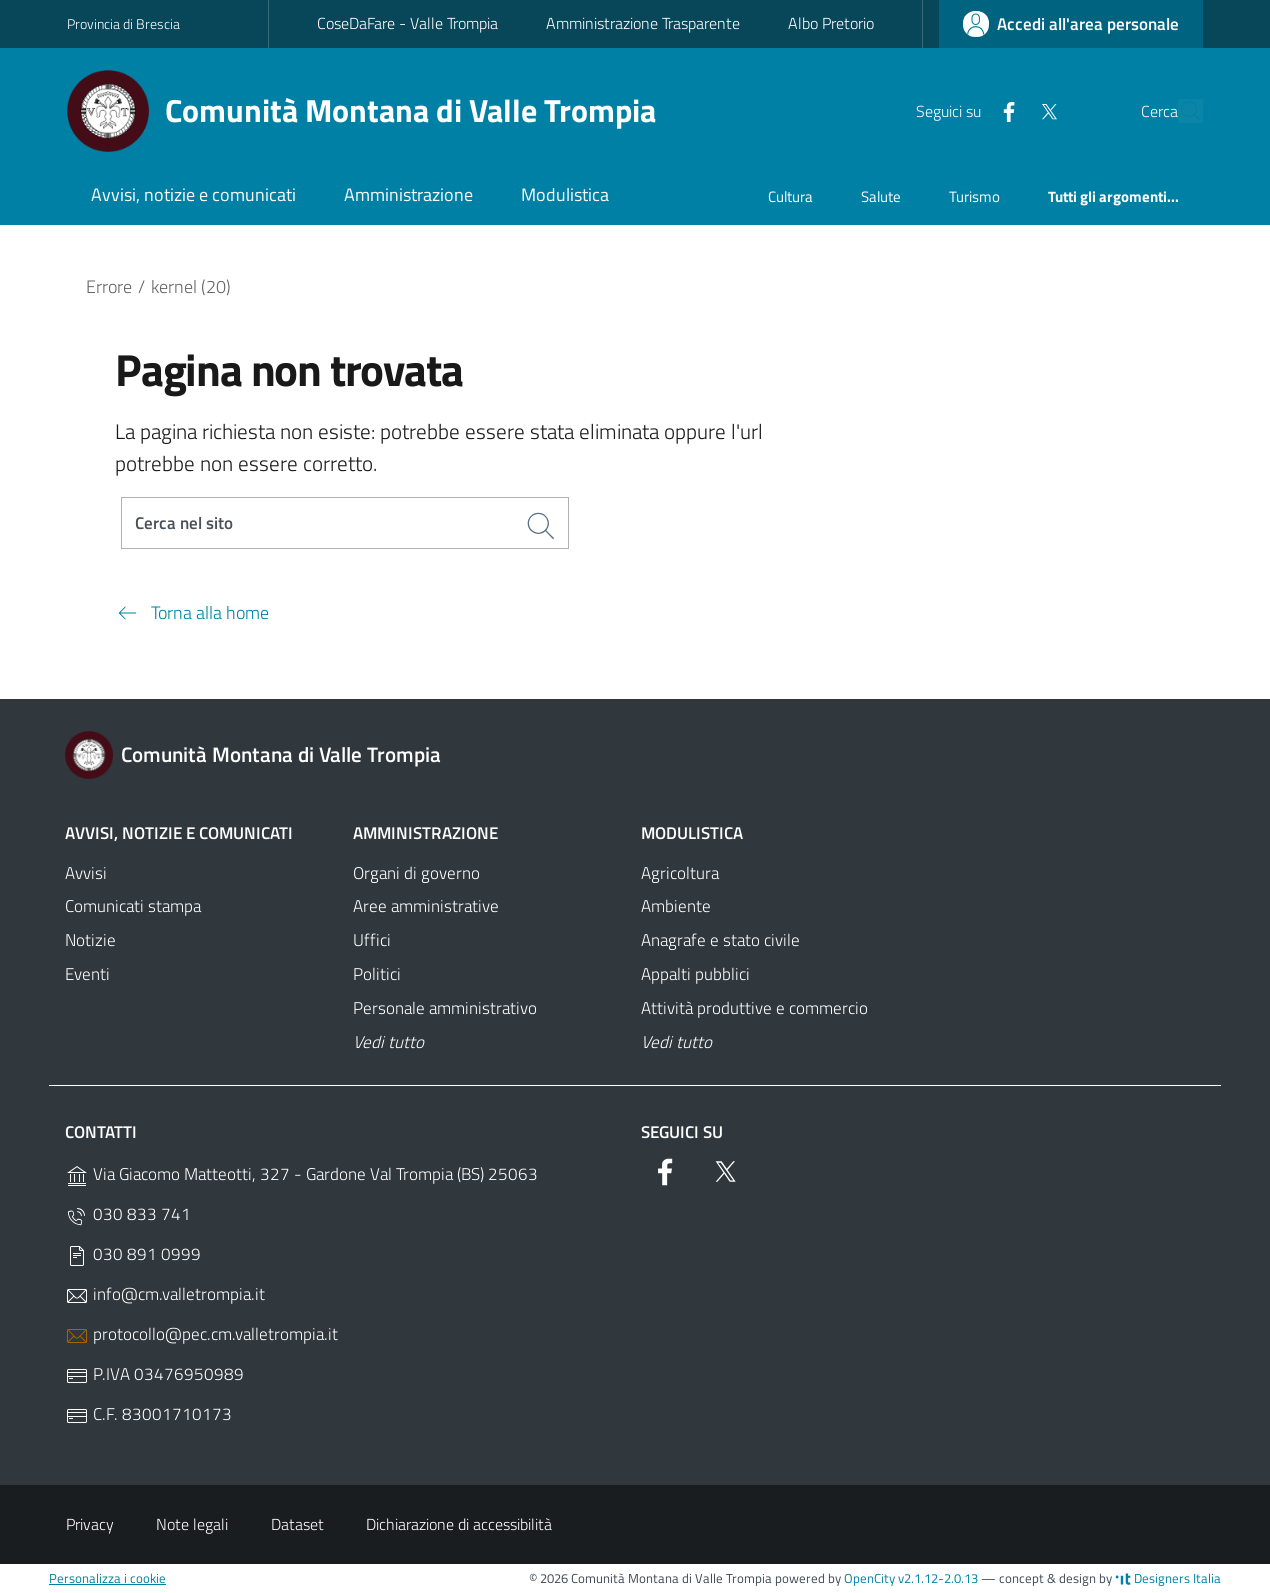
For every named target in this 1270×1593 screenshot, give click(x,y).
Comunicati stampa (133, 908)
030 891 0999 (133, 1255)
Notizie (90, 942)
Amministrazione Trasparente (643, 23)
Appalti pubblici (695, 975)
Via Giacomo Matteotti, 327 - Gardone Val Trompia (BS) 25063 (301, 1175)
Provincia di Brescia (123, 23)
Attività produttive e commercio (754, 1009)
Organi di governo (416, 874)
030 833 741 (128, 1215)
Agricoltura (680, 874)
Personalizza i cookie (107, 1579)
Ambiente (676, 908)
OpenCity (871, 1579)
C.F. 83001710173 (148, 1415)
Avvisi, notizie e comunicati (179, 834)
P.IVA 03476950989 (154, 1375)
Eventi (87, 975)
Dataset (297, 1525)
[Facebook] (962, 110)
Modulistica (692, 834)
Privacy (90, 1525)
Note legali (192, 1525)
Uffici (372, 942)
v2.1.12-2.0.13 (938, 1579)
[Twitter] (1002, 110)
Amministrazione (425, 834)
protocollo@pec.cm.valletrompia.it (201, 1335)
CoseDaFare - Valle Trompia (407, 23)
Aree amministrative (426, 908)
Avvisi (86, 874)
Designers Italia (1168, 1579)
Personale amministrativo (445, 1009)
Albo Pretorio (831, 23)
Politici (377, 975)
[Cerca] (1179, 111)
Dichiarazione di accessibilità (459, 1525)
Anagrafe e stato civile (720, 942)
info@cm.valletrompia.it (165, 1295)
